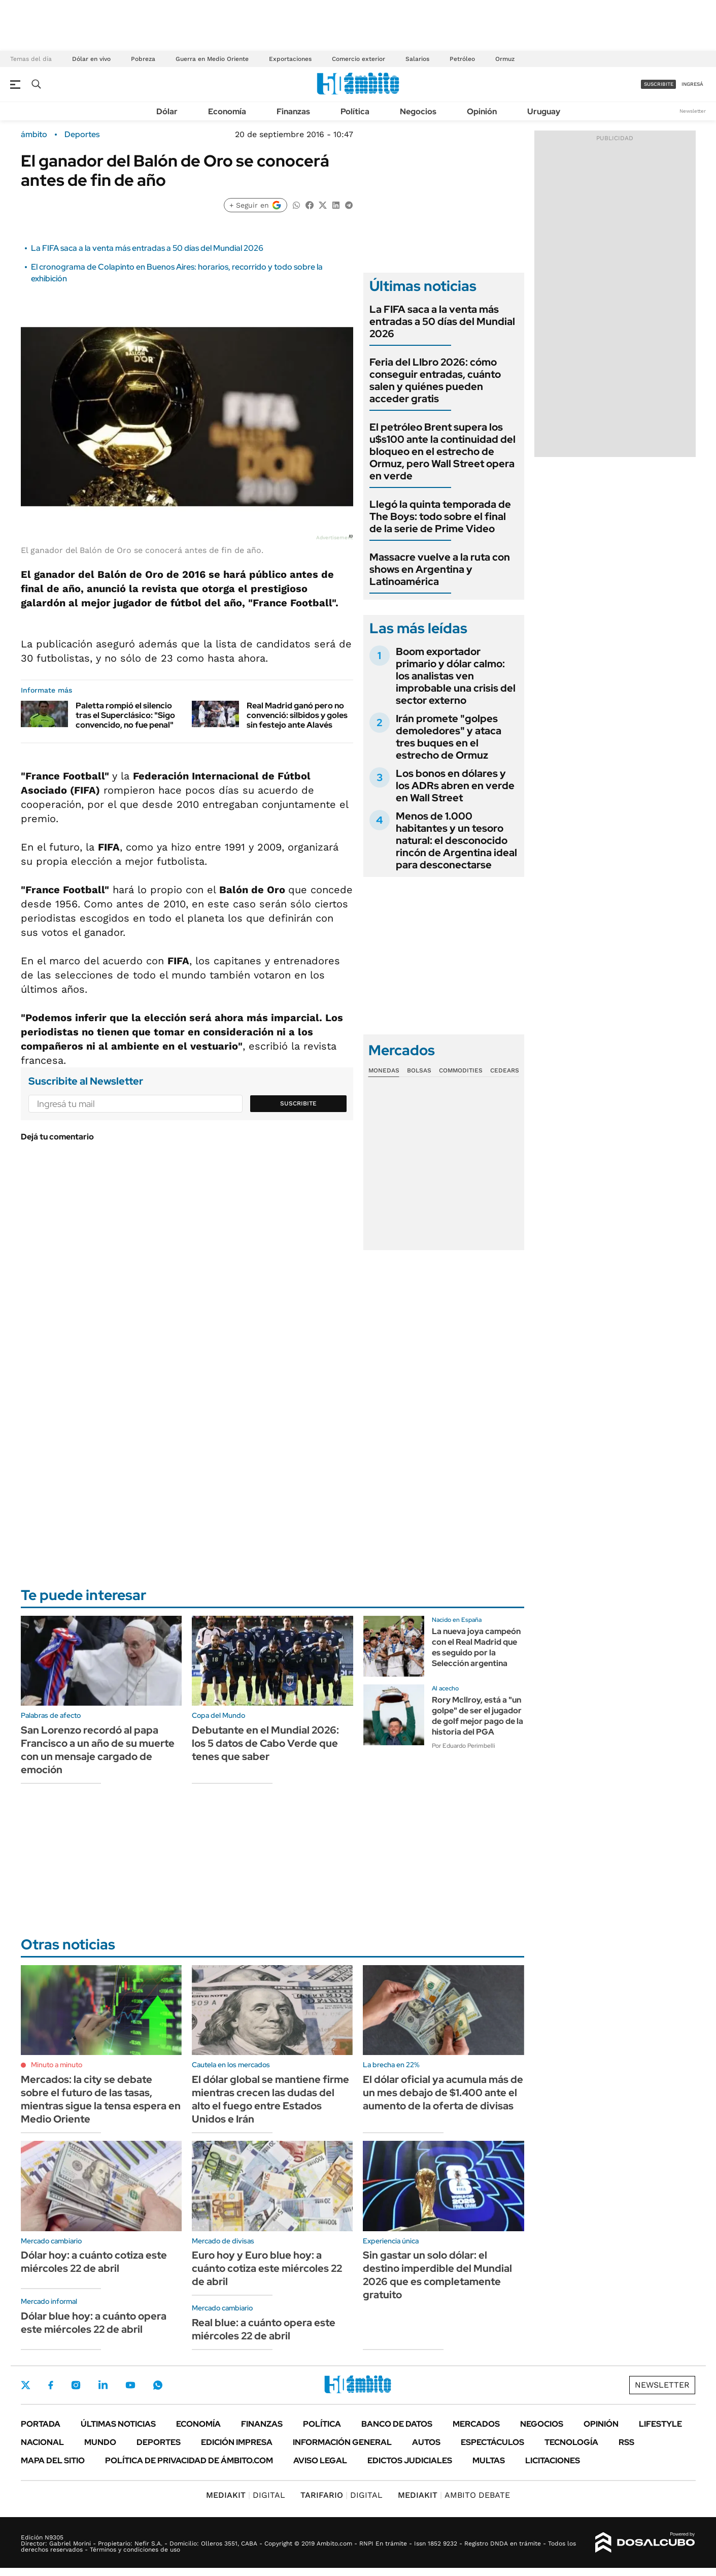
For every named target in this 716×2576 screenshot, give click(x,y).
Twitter (26, 2385)
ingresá (692, 84)
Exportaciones (290, 58)
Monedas (383, 1070)
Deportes (81, 135)
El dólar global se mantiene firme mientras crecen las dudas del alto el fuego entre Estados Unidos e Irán (270, 2099)
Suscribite (298, 1103)
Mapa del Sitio (53, 2460)
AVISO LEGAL (320, 2460)
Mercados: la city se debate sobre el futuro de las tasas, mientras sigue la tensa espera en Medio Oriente (101, 2099)
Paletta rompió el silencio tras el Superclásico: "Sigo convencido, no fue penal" (125, 715)
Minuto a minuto (56, 2064)
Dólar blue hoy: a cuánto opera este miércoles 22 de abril (93, 2322)
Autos (426, 2442)
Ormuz (505, 58)
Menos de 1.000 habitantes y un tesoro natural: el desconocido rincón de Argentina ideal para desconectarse (456, 840)
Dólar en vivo (91, 58)
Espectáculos (492, 2442)
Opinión (482, 111)
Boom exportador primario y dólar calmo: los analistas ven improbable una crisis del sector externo (456, 676)
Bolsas (419, 1070)
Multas (488, 2460)
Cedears (504, 1070)
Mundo (100, 2442)
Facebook (50, 2385)
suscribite (658, 84)
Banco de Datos (396, 2424)
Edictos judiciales (409, 2460)
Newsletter (692, 111)
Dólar (167, 111)
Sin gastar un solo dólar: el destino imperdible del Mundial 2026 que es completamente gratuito (437, 2274)
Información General (342, 2442)
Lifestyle (660, 2424)
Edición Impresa (236, 2442)
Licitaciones (552, 2460)
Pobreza (143, 58)
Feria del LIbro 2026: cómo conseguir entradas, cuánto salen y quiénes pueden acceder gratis (435, 380)
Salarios (417, 58)
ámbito (34, 135)
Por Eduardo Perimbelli (463, 1746)
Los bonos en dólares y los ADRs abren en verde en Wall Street (455, 785)
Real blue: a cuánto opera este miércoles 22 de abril (263, 2329)
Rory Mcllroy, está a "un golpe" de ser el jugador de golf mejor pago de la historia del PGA (477, 1715)
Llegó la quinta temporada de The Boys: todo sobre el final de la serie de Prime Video (440, 516)
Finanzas (293, 111)
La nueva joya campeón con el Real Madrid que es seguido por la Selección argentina (476, 1647)
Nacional (42, 2442)
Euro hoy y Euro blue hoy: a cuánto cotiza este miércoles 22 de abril (267, 2268)
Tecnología (571, 2442)
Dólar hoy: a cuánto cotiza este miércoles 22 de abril (94, 2261)
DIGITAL (245, 2495)
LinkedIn (103, 2385)
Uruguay (543, 111)
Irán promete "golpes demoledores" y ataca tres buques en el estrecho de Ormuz (448, 737)
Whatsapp (157, 2385)
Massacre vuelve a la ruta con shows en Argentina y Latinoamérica (439, 569)
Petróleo (462, 58)
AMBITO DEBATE (454, 2495)
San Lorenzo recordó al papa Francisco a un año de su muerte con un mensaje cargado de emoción (98, 1749)
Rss (626, 2442)
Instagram (75, 2385)
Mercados (476, 2424)
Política (354, 111)
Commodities (461, 1070)
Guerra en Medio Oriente (212, 58)
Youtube (130, 2385)
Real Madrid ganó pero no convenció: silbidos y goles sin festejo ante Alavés (297, 715)
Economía (227, 111)
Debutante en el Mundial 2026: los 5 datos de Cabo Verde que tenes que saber (265, 1743)
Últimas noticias (118, 2424)
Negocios (418, 111)
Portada (40, 2424)
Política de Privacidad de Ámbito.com (189, 2460)
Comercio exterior (358, 58)
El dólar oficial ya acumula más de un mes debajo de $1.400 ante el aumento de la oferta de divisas (443, 2092)
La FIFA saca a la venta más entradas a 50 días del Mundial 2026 (147, 248)
